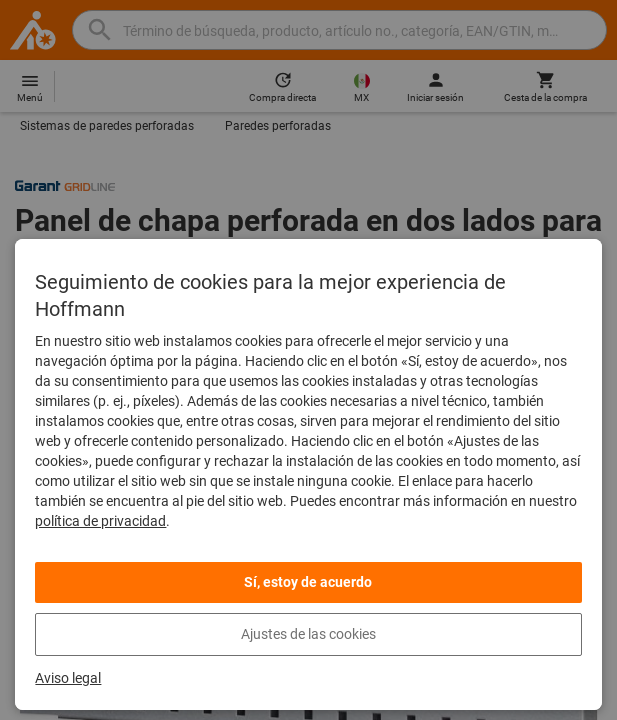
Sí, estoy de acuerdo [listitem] (308, 582)
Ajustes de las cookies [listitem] (308, 634)
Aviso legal (68, 678)
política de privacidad (100, 521)
